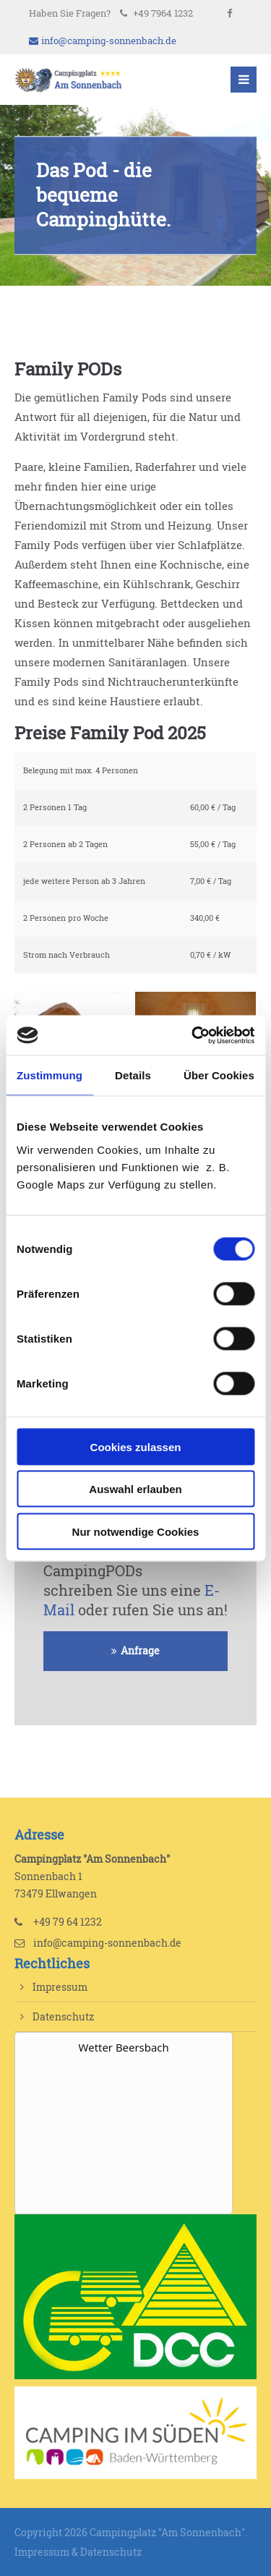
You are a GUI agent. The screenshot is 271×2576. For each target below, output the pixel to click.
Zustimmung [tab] (49, 1075)
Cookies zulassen (135, 1446)
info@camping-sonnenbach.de (102, 40)
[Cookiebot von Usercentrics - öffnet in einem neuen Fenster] (193, 1035)
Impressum (60, 1987)
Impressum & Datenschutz (78, 2552)
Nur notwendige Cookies (135, 1531)
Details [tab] (133, 1075)
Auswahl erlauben (135, 1489)
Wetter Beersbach (123, 2047)
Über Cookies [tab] (219, 1075)
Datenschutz (63, 2016)
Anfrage (140, 1650)
